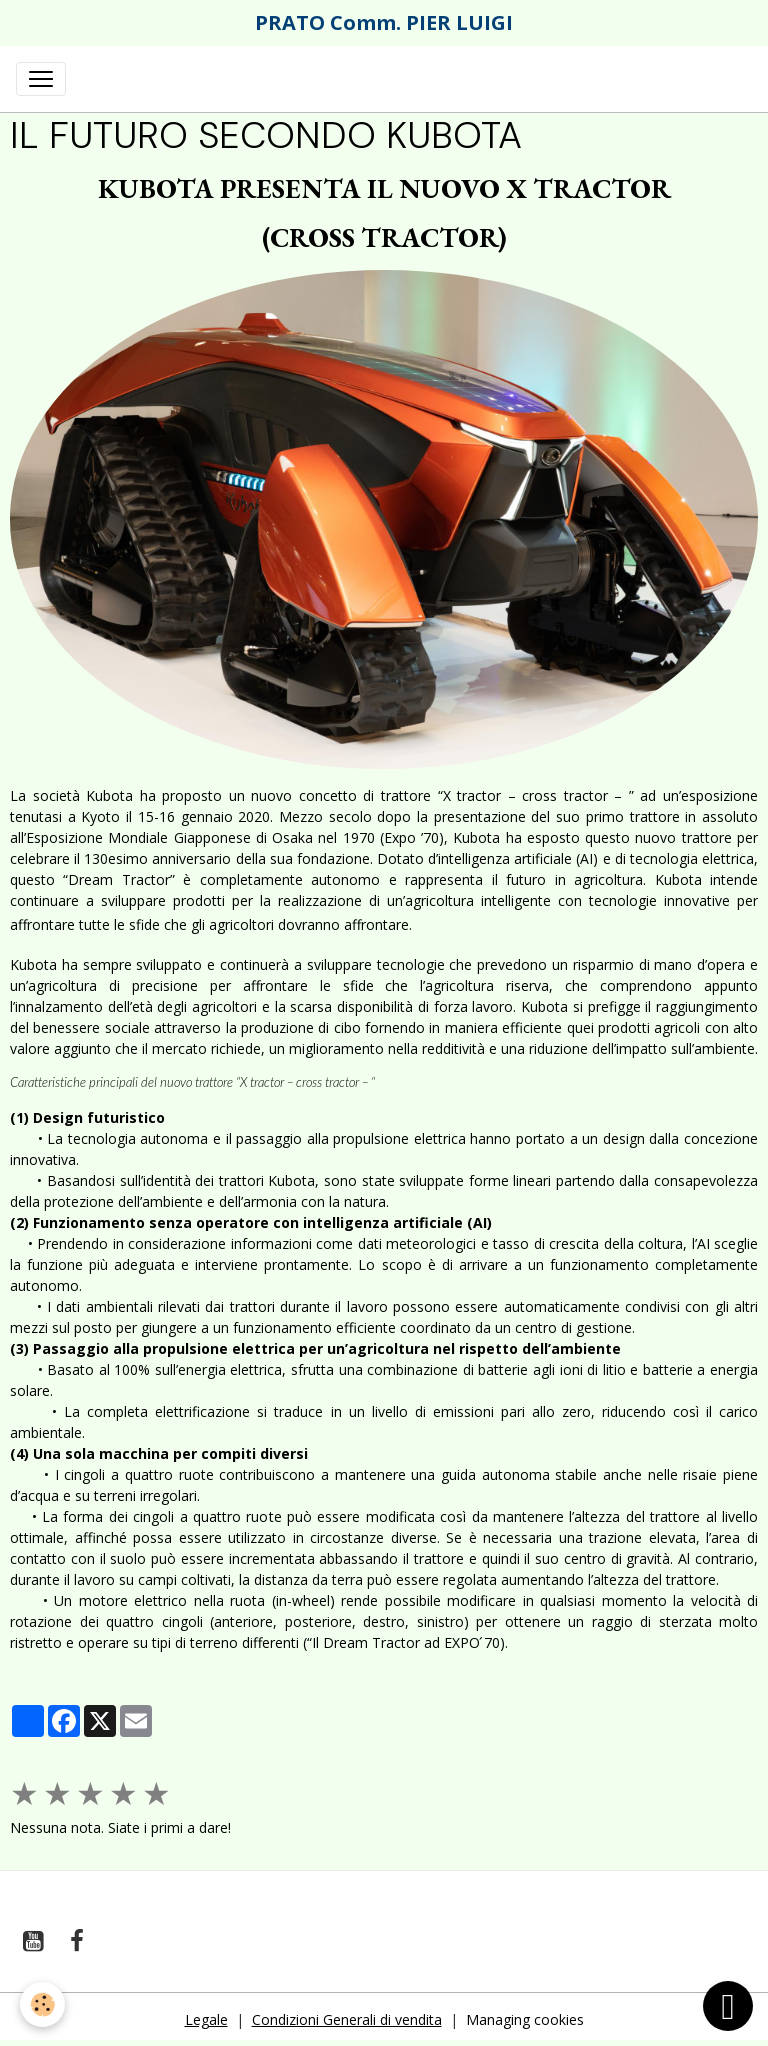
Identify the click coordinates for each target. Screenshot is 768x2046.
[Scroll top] (728, 2006)
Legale (206, 2019)
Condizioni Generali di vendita (347, 2019)
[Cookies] (42, 2004)
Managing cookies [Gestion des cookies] (525, 2019)
